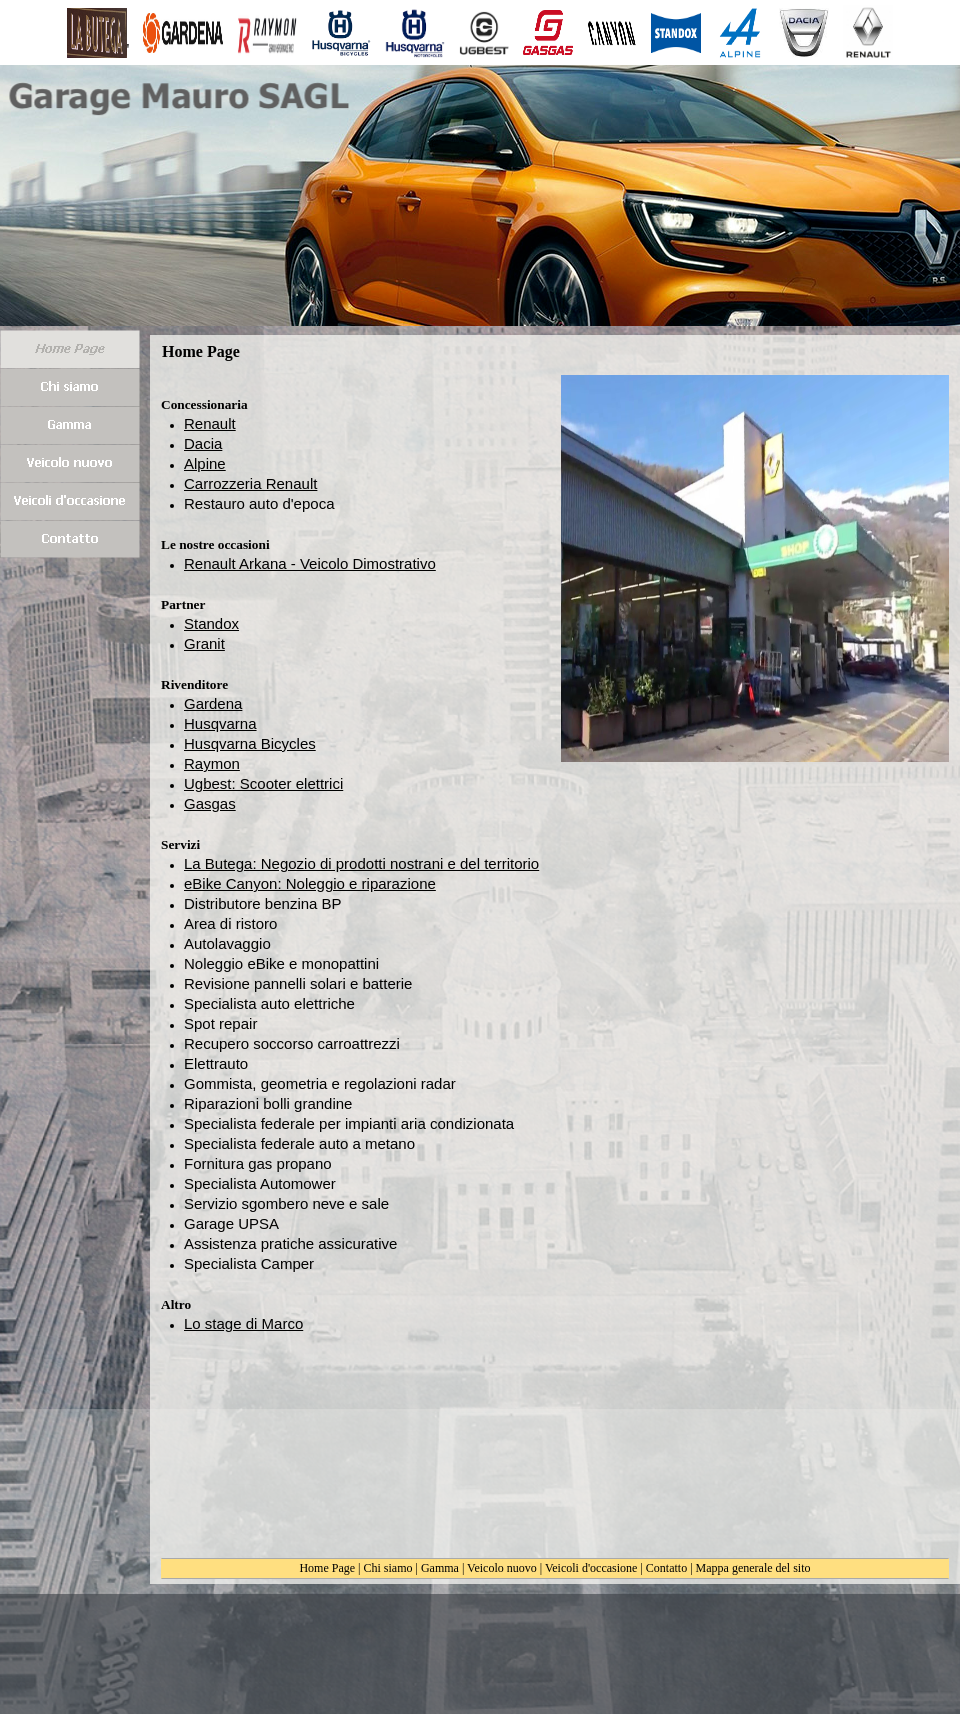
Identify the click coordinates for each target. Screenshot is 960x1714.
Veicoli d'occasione (591, 1568)
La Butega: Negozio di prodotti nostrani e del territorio (361, 863)
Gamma (440, 1568)
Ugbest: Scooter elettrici (263, 783)
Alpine (205, 463)
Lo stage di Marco (243, 1323)
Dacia (203, 443)
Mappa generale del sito (753, 1568)
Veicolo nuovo (502, 1568)
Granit (204, 643)
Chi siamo (388, 1568)
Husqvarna (220, 723)
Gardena (213, 703)
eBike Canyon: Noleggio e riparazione (310, 883)
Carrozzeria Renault (250, 483)
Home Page (327, 1568)
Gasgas (210, 803)
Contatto (666, 1568)
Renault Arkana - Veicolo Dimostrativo (310, 563)
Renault (210, 423)
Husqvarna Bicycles (250, 743)
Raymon (212, 763)
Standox (211, 623)
